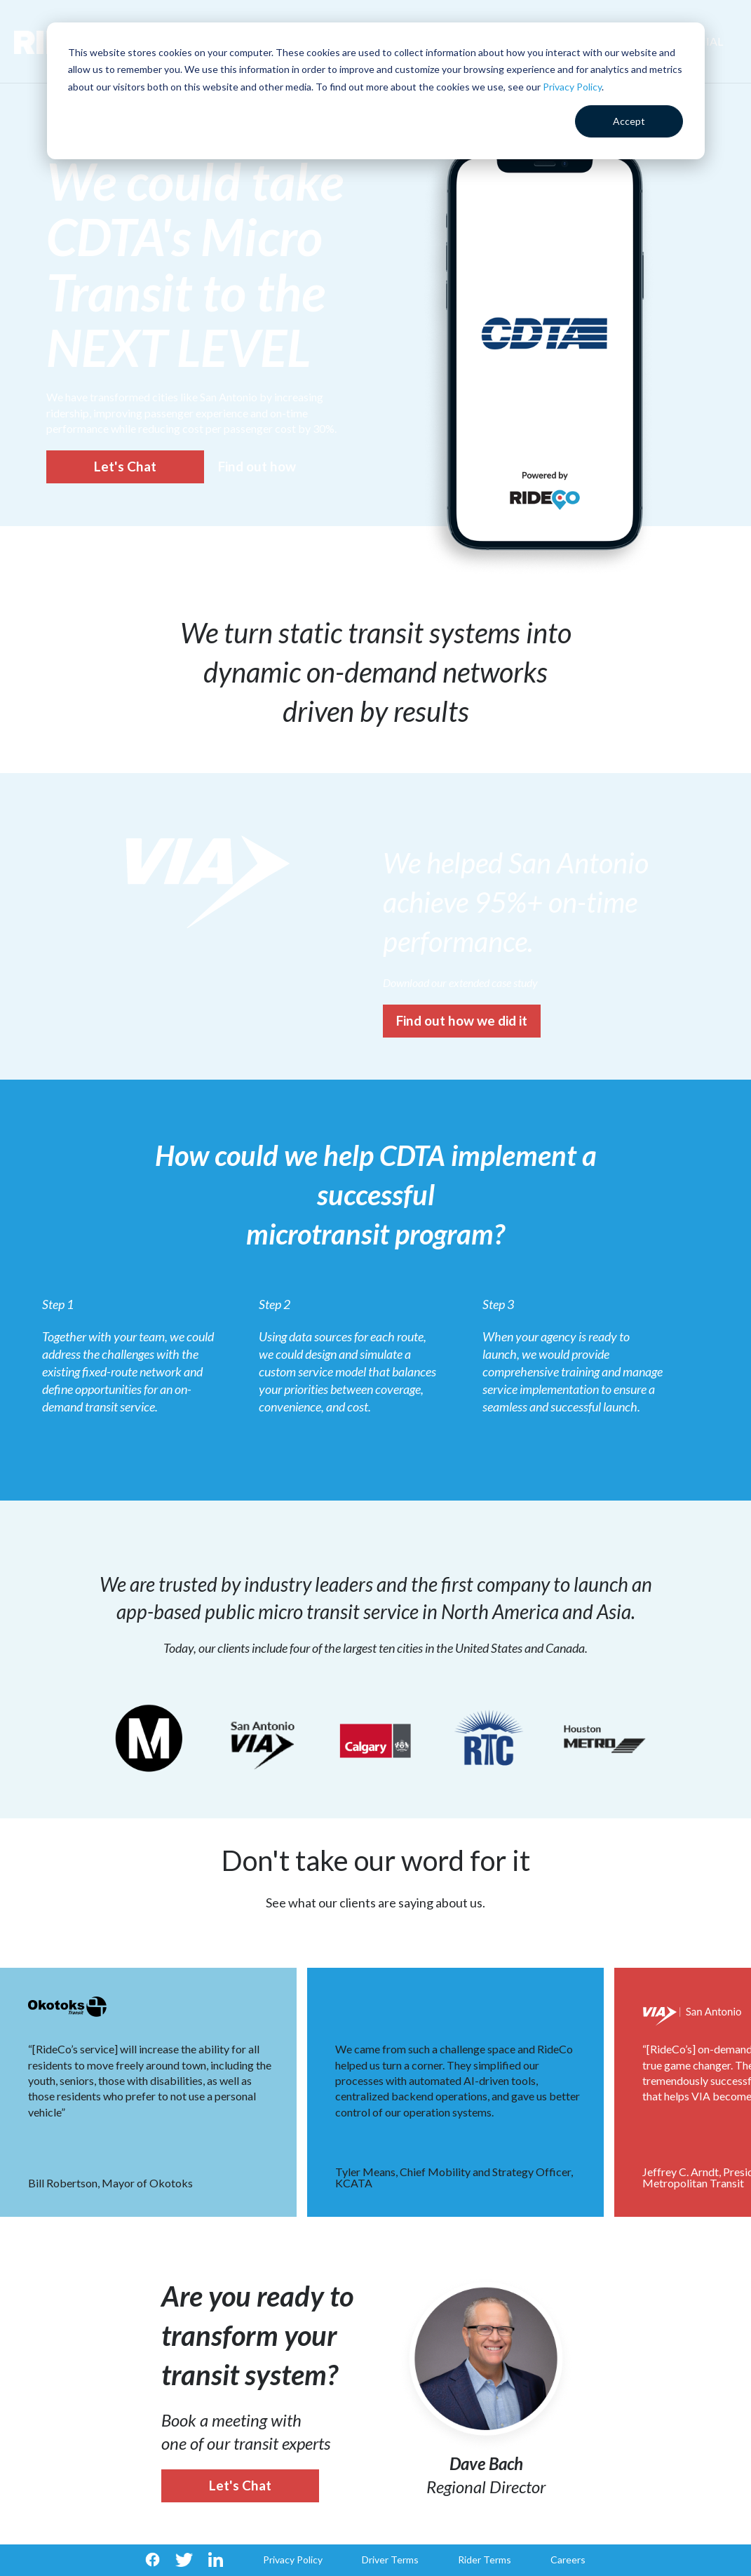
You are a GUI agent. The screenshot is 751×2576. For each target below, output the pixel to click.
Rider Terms (484, 2560)
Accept (629, 121)
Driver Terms (390, 2560)
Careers (568, 2560)
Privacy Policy (572, 87)
